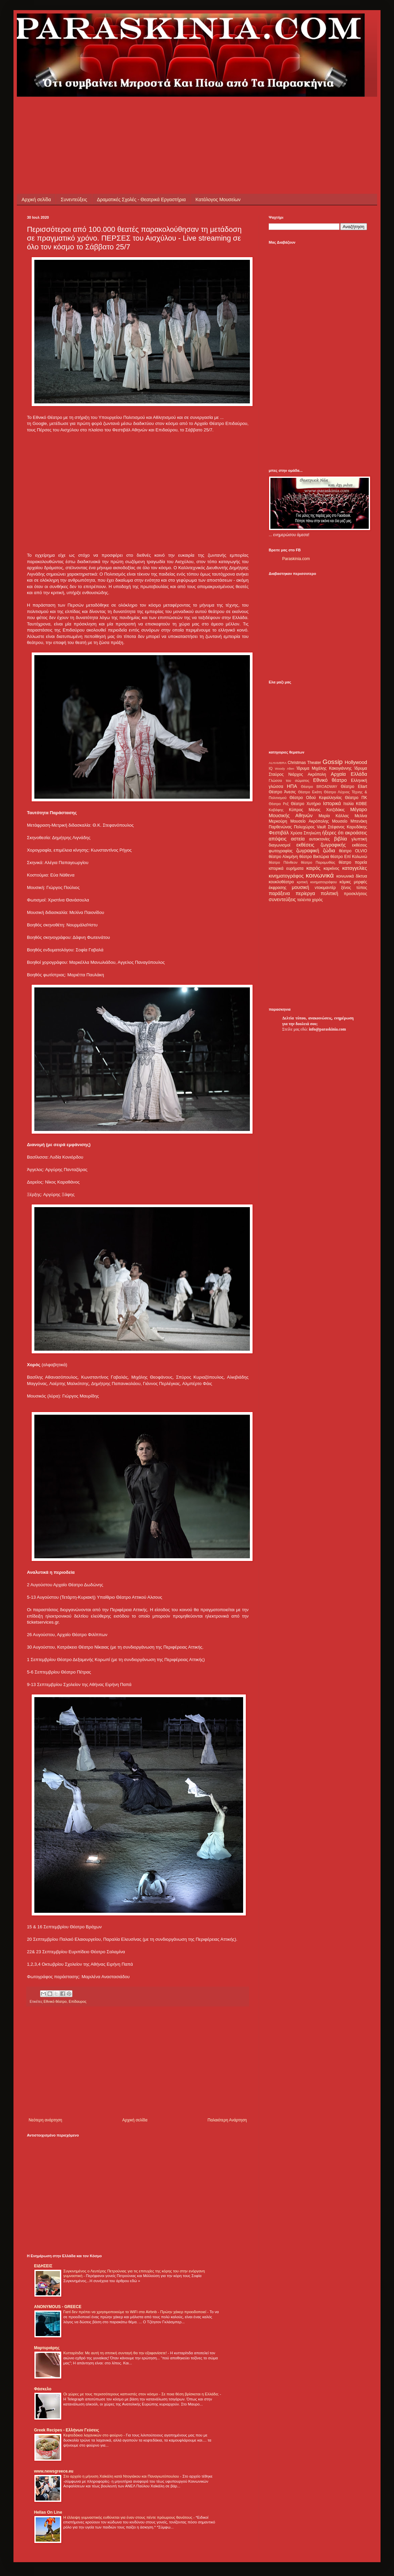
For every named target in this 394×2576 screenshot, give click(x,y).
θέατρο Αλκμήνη (283, 856)
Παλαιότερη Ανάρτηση (227, 2120)
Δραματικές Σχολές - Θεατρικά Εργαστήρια (141, 199)
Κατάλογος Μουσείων (218, 199)
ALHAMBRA (278, 763)
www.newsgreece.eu (53, 2471)
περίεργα (305, 893)
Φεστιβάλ (279, 832)
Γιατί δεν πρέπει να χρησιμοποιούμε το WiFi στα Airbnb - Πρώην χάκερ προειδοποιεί (135, 2312)
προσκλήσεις (355, 893)
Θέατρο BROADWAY (319, 787)
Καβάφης (276, 810)
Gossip (333, 761)
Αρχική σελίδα (36, 199)
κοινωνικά (320, 875)
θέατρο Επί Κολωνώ (348, 856)
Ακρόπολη (317, 774)
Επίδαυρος (78, 2001)
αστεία (298, 838)
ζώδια (329, 850)
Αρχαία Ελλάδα (349, 774)
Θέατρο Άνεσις (282, 792)
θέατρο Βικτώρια (314, 856)
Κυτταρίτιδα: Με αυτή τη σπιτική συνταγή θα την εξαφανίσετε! (115, 2353)
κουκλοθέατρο (281, 882)
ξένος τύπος (354, 887)
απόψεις (278, 838)
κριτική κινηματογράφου (317, 882)
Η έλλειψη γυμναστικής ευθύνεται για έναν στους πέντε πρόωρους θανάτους (128, 2517)
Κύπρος (296, 809)
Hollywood (356, 762)
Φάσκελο (43, 2389)
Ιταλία (348, 803)
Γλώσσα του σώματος (289, 780)
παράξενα (279, 893)
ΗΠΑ (292, 786)
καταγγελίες (354, 868)
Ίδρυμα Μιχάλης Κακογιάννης (324, 768)
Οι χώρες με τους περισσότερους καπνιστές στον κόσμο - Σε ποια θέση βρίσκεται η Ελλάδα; (141, 2394)
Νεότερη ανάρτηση (45, 2120)
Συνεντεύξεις (74, 199)
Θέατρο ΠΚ (356, 797)
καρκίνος (331, 868)
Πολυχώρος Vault (310, 827)
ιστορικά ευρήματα (286, 868)
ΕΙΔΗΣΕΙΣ (43, 2266)
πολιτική (329, 893)
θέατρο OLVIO (353, 851)
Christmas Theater (304, 762)
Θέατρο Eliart (354, 786)
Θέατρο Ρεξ (279, 804)
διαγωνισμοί (279, 845)
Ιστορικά (332, 803)
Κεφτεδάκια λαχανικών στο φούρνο (93, 2435)
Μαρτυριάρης (47, 2347)
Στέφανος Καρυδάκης (347, 827)
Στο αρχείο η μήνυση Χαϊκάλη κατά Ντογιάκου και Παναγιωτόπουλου (121, 2476)
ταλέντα (304, 899)
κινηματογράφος (286, 876)
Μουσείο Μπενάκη (349, 821)
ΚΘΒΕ (361, 803)
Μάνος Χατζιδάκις (326, 809)
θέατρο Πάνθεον (283, 862)
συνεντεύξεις (282, 899)
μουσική (300, 887)
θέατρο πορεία (353, 862)
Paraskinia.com (296, 558)
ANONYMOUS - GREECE (57, 2306)
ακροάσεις (356, 832)
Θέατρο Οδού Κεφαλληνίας (316, 797)
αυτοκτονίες (319, 839)
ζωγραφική (307, 850)
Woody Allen (284, 768)
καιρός (313, 868)
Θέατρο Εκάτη (310, 792)
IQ (270, 768)
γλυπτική (359, 839)
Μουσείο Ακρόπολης (309, 821)
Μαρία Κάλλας (334, 816)
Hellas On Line (48, 2512)
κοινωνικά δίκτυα (351, 876)
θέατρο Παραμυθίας (318, 862)
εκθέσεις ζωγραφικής (321, 845)
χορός (317, 899)
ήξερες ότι (332, 832)
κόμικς (345, 882)
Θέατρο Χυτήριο (306, 803)
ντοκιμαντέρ (325, 887)
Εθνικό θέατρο (55, 2001)
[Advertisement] (149, 112)
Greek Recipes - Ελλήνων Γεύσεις (66, 2430)
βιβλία (340, 838)
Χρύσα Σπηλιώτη (305, 833)
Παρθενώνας (280, 827)
